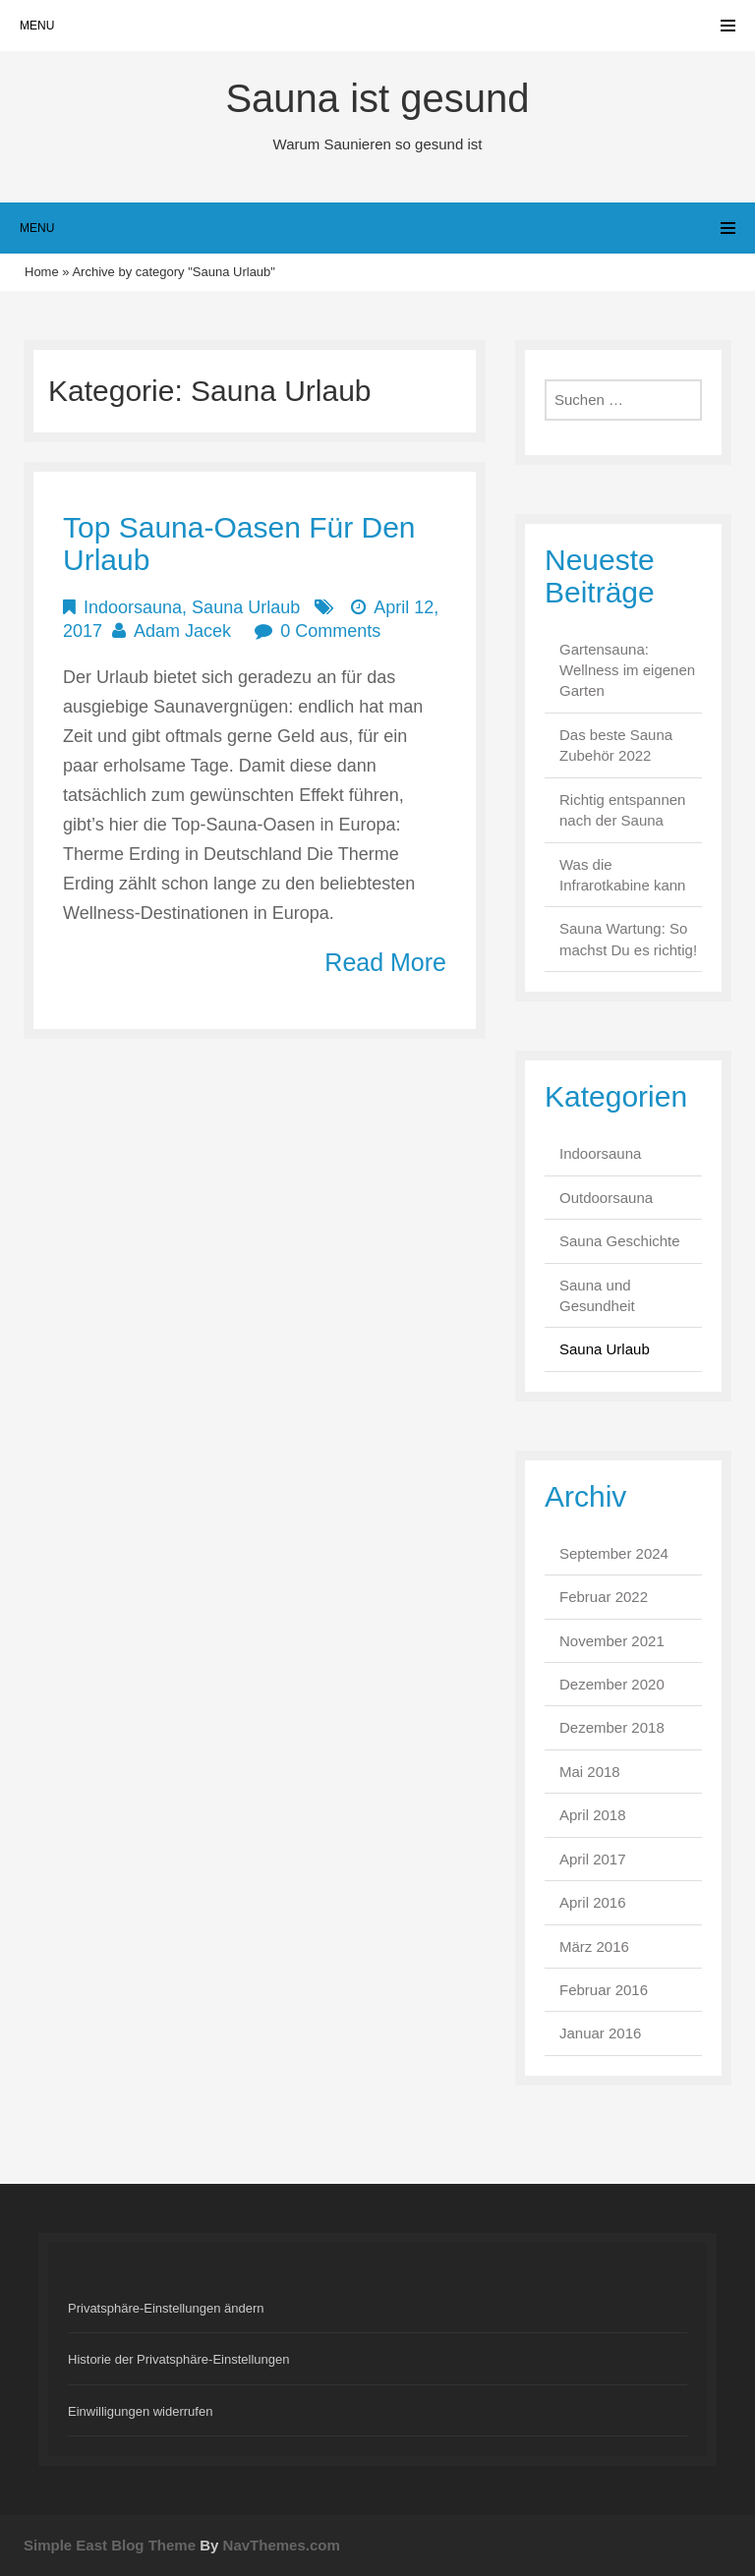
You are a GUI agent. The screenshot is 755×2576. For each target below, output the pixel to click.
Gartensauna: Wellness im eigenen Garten (627, 670)
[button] (377, 2307)
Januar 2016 (600, 2033)
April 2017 (592, 1859)
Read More (385, 962)
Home (42, 271)
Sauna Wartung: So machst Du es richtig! (628, 938)
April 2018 (592, 1814)
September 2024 (613, 1553)
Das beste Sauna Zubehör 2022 (615, 745)
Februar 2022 (603, 1596)
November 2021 (612, 1640)
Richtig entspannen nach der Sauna (622, 810)
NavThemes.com (281, 2545)
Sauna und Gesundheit (597, 1295)
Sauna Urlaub (246, 607)
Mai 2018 (589, 1771)
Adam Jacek (182, 631)
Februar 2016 (603, 1989)
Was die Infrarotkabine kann (622, 874)
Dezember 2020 (612, 1684)
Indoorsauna (133, 607)
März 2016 (594, 1946)
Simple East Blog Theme (110, 2545)
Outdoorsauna (606, 1197)
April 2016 (592, 1902)
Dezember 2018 (612, 1727)
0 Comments (330, 631)
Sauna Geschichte (619, 1240)
